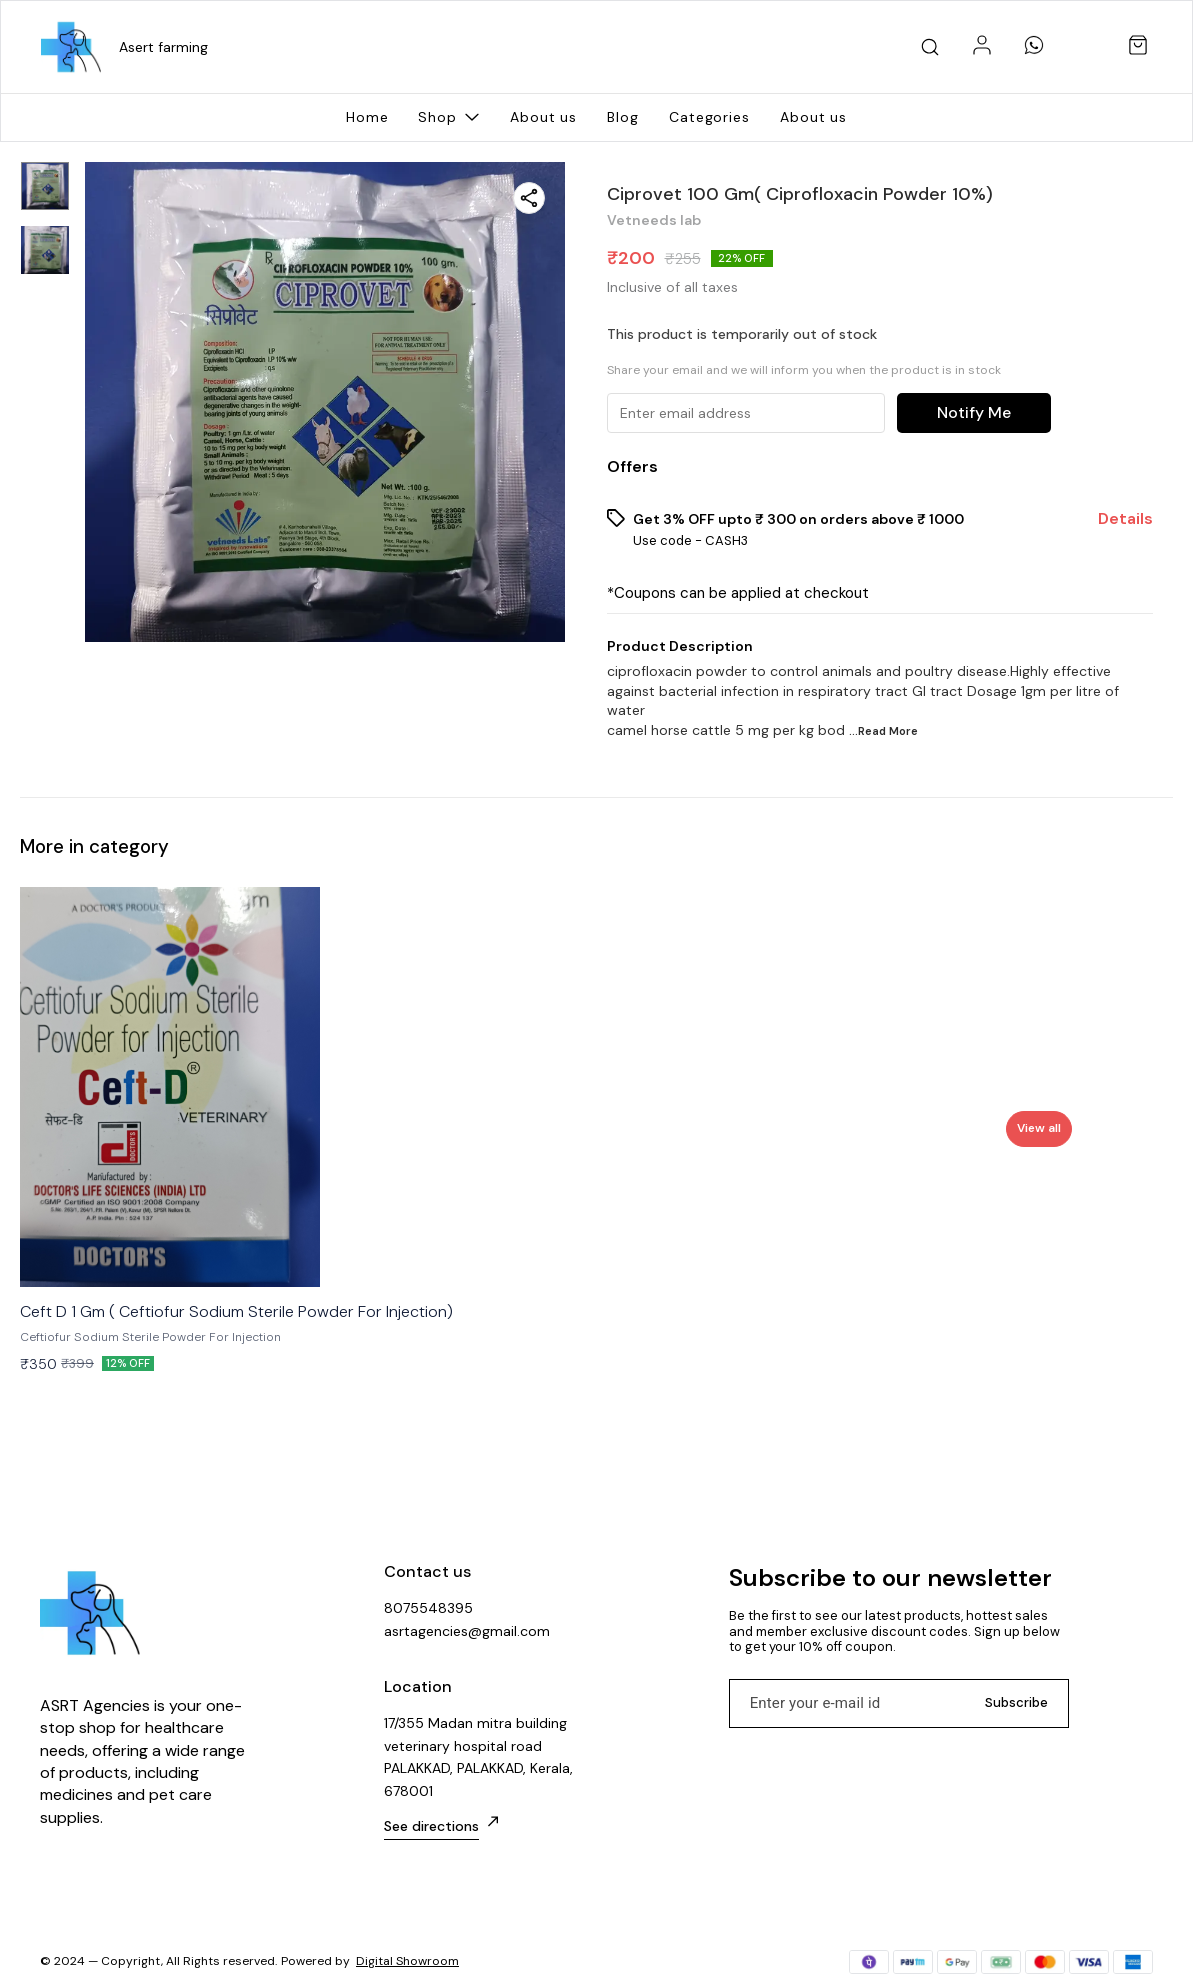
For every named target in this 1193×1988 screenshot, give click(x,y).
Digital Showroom (407, 1961)
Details (1125, 519)
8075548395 (428, 1608)
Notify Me (974, 412)
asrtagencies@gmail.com (467, 1631)
